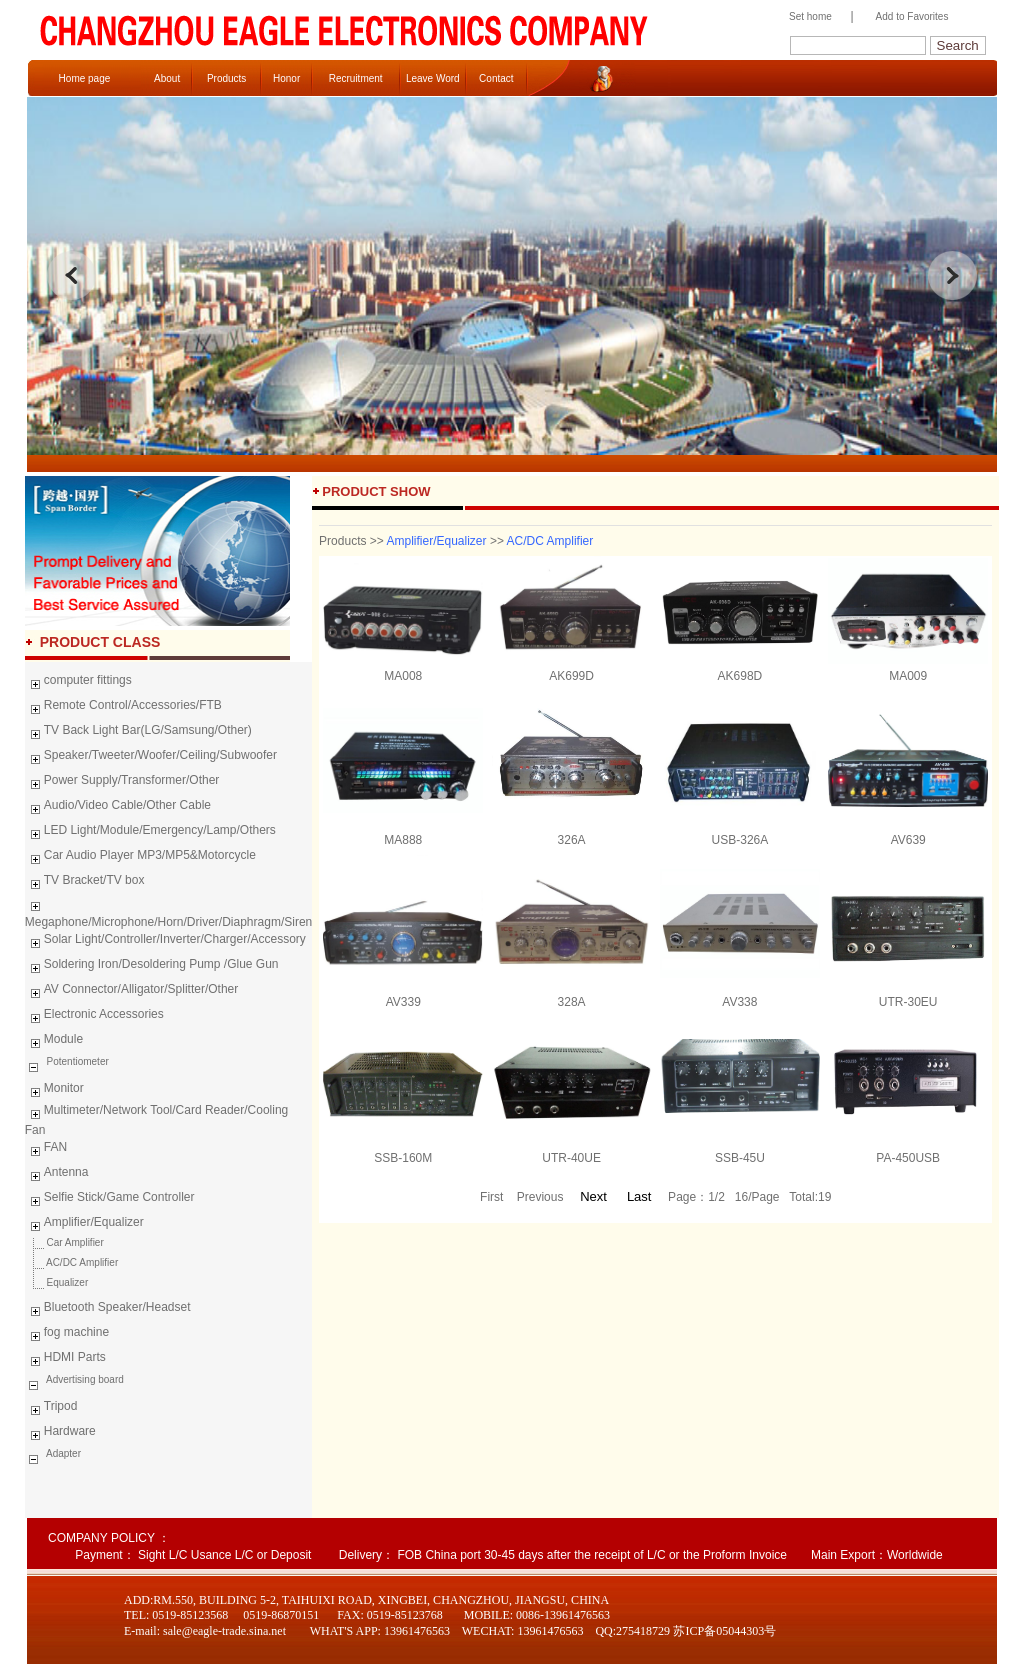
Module (54, 1042)
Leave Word (433, 78)
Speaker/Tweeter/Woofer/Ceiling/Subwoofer (151, 758)
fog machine (67, 1335)
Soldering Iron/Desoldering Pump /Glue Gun (152, 967)
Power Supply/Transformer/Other (122, 783)
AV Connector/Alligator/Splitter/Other (132, 992)
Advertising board (84, 1379)
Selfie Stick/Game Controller (110, 1200)
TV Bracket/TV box (85, 883)
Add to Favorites (912, 16)
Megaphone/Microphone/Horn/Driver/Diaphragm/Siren (168, 912)
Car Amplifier (64, 1242)
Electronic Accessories (94, 1017)
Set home (805, 16)
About (167, 78)
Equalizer (56, 1282)
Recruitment (356, 78)
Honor (286, 78)
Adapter (62, 1453)
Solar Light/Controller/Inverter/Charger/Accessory (165, 942)
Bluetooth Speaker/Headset (108, 1310)
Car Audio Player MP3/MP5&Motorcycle (140, 858)
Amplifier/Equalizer (84, 1225)
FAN (46, 1150)
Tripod (51, 1409)
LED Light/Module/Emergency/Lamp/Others (150, 833)
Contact (496, 78)
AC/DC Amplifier (71, 1262)
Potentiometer (76, 1061)
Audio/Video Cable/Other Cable (118, 808)
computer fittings (78, 683)
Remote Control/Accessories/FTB (123, 708)
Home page (85, 78)
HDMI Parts (65, 1360)
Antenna (57, 1175)
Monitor (54, 1091)
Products (226, 78)
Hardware (60, 1434)
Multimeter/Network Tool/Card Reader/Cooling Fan (157, 1120)
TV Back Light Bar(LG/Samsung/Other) (138, 733)
